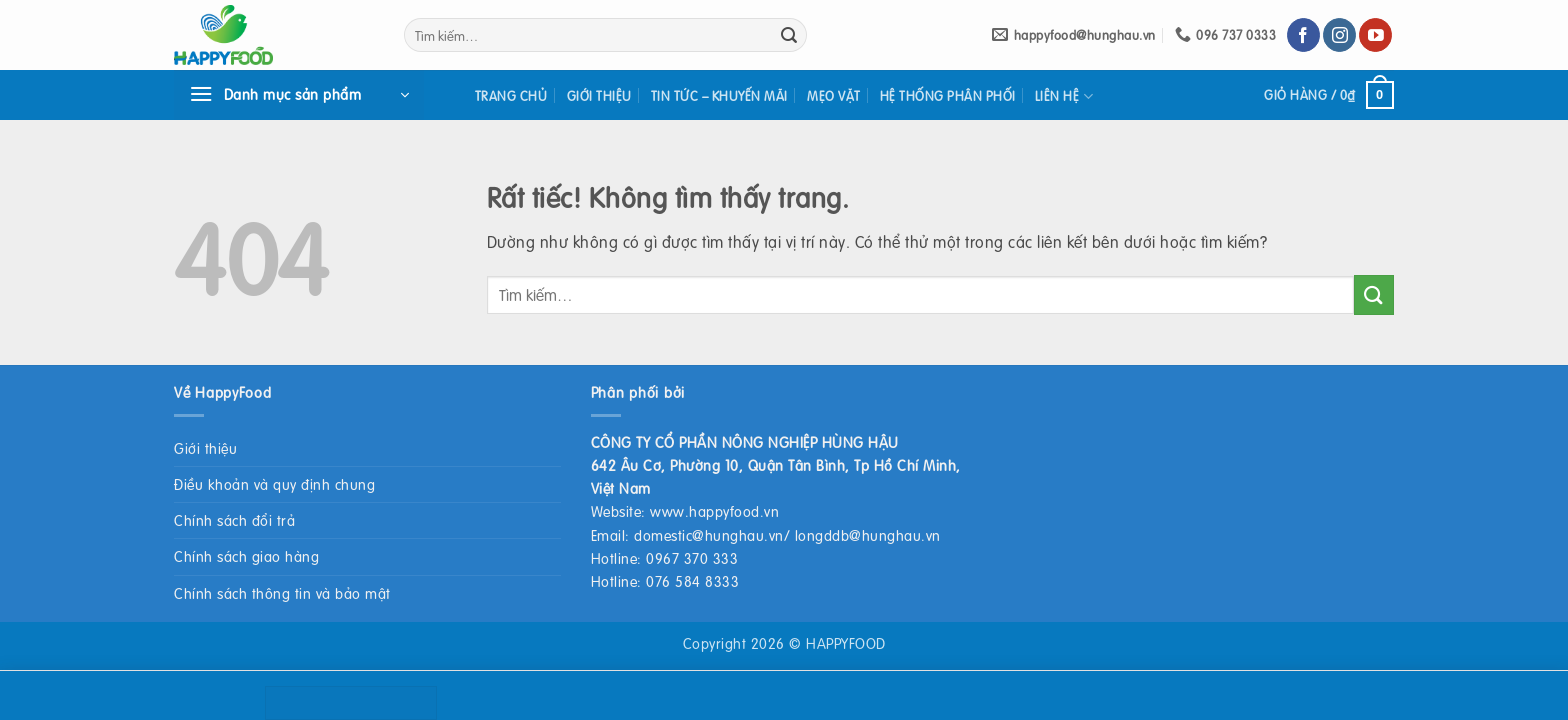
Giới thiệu (599, 96)
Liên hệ (1064, 96)
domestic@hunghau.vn (709, 535)
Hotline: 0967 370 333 (665, 558)
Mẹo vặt (834, 96)
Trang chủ (511, 96)
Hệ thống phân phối (948, 96)
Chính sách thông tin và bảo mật (282, 593)
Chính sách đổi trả (234, 520)
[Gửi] (789, 35)
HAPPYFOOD (846, 643)
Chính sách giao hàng (246, 556)
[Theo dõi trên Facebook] (1303, 35)
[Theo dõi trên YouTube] (1375, 35)
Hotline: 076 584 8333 (665, 581)
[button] (299, 95)
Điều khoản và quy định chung (274, 484)
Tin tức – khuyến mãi (719, 96)
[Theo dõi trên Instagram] (1339, 35)
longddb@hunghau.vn (868, 535)
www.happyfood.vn (714, 511)
